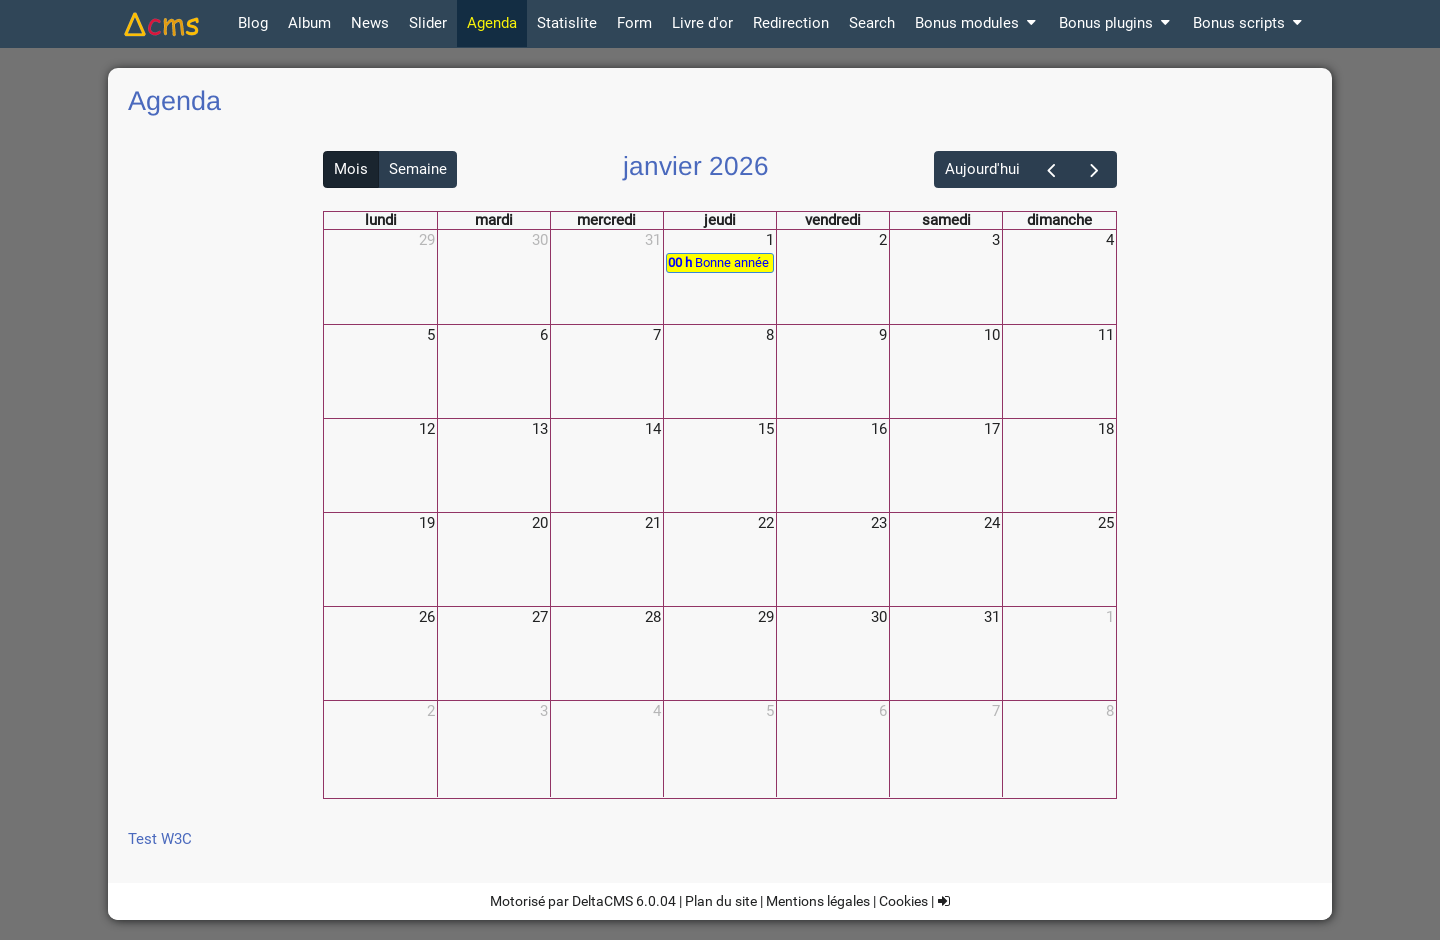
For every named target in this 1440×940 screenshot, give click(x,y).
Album (309, 23)
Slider (428, 23)
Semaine (418, 169)
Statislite (567, 23)
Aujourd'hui (982, 169)
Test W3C (160, 839)
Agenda (492, 23)
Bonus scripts (1249, 23)
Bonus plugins (1116, 23)
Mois (351, 169)
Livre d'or (702, 23)
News (370, 23)
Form (634, 23)
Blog (253, 23)
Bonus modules (977, 23)
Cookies (903, 901)
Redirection (791, 23)
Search (872, 23)
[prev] (1052, 169)
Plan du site (721, 901)
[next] (1095, 169)
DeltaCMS (602, 901)
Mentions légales (818, 901)
